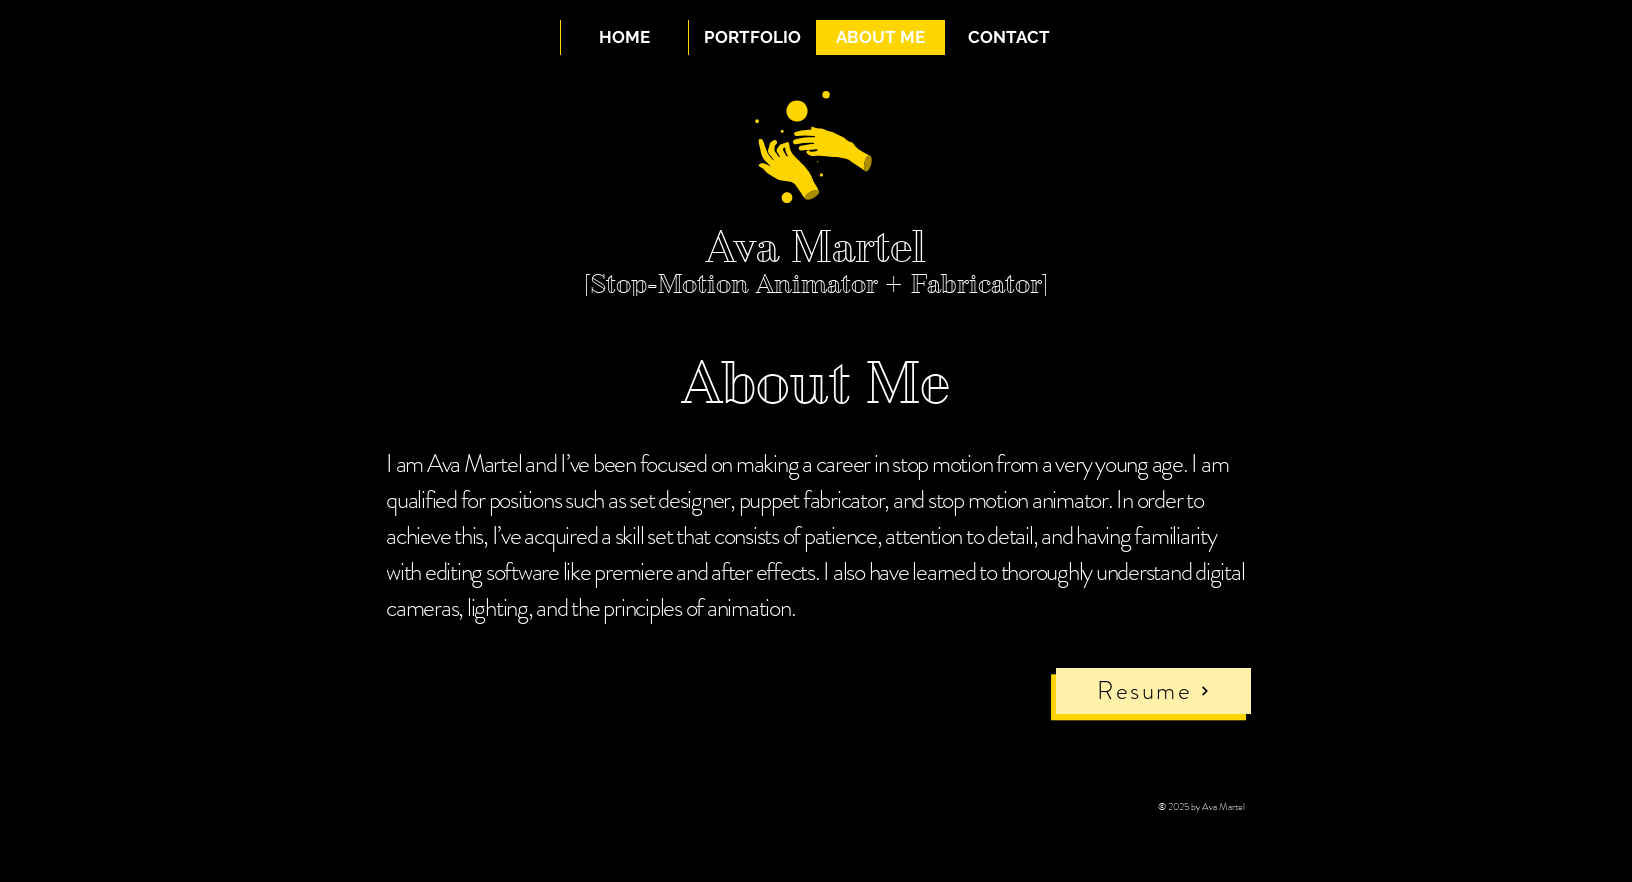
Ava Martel (816, 246)
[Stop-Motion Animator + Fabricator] (816, 284)
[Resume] (1153, 691)
